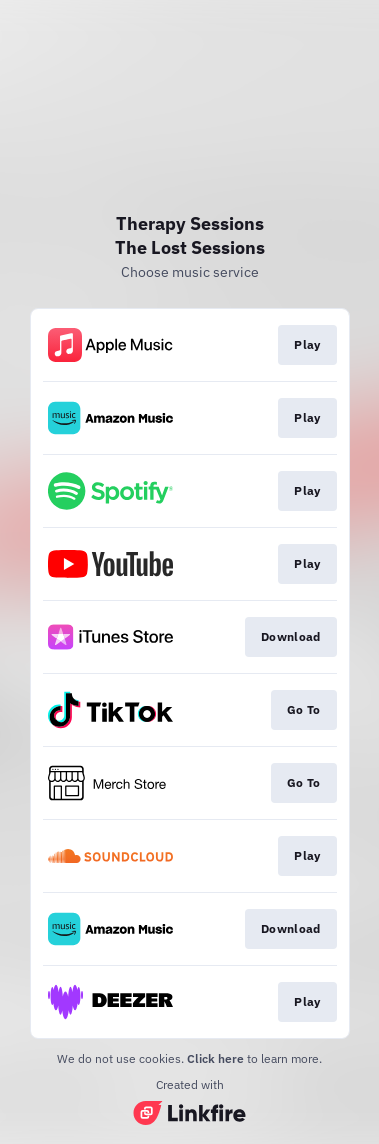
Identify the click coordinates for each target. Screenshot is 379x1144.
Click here (215, 1058)
